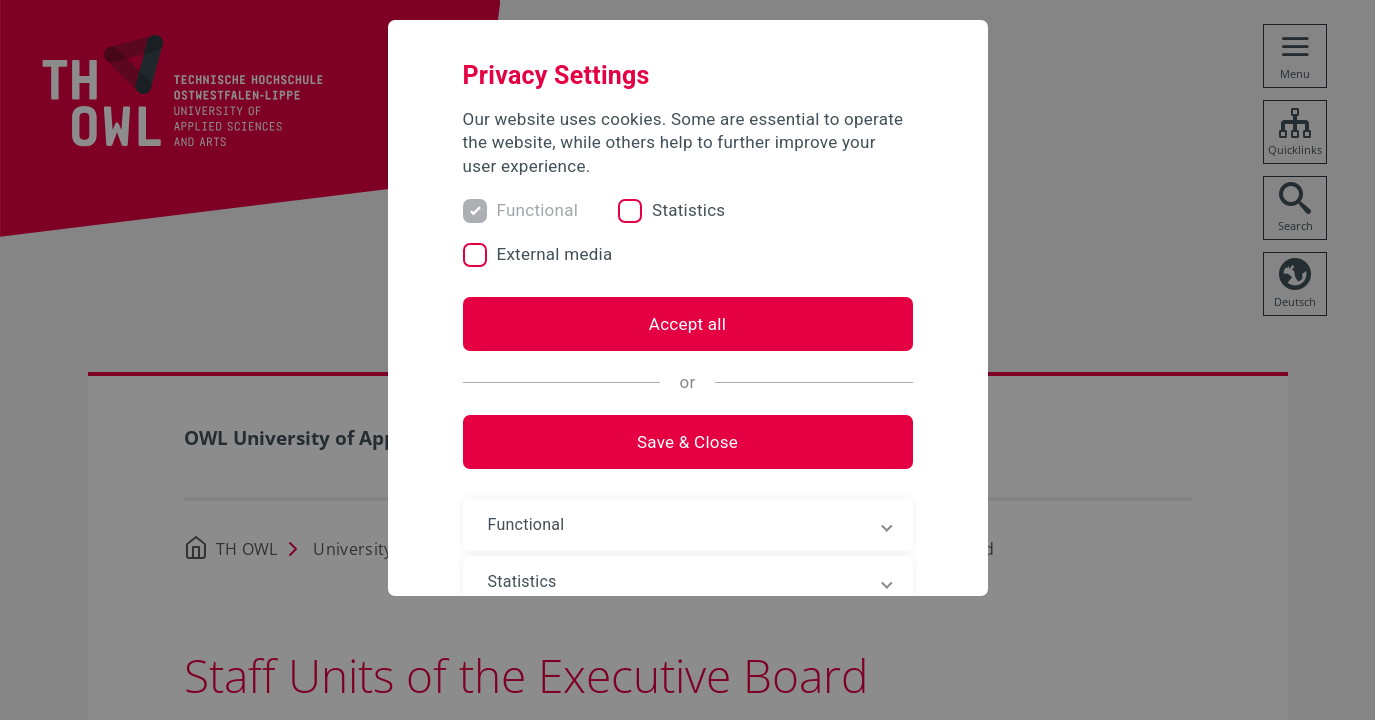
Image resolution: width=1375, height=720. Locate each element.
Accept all (687, 324)
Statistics (688, 210)
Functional (538, 210)
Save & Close (687, 442)
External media (555, 254)
